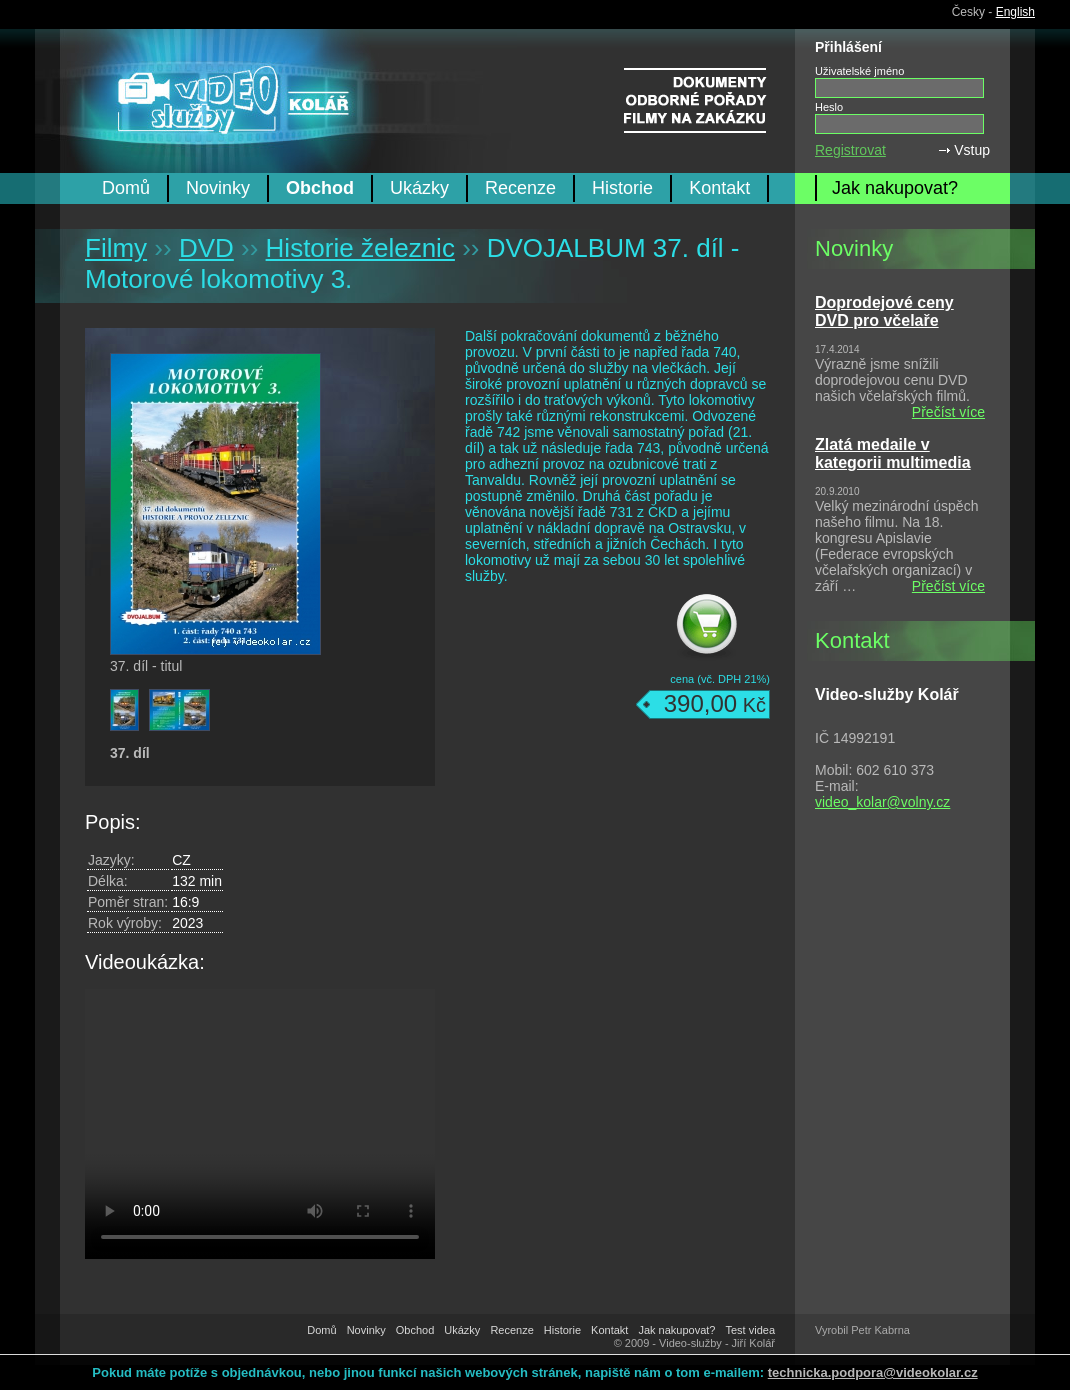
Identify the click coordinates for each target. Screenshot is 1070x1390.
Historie (622, 188)
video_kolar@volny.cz (882, 802)
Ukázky (419, 188)
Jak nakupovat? (895, 188)
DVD (206, 248)
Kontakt (719, 188)
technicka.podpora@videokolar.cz (873, 1372)
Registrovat (850, 150)
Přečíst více (948, 412)
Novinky (218, 188)
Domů (126, 188)
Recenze (520, 188)
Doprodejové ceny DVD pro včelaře (884, 311)
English (1015, 12)
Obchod (320, 188)
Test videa (750, 1330)
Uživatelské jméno (859, 71)
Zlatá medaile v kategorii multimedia (893, 453)
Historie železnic (360, 248)
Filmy (116, 248)
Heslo (829, 107)
